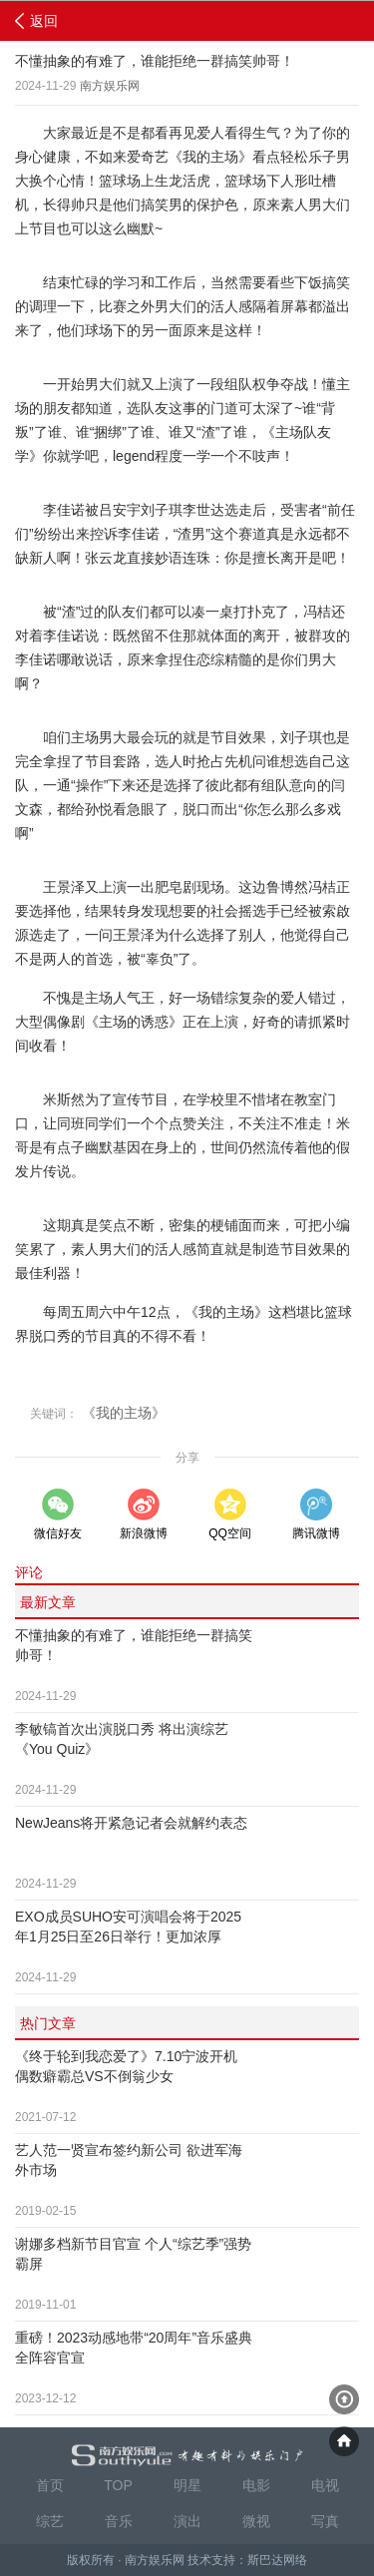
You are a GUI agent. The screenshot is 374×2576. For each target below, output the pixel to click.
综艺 (50, 2521)
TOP (118, 2485)
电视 (325, 2485)
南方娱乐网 (110, 86)
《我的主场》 (124, 1413)
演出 (187, 2521)
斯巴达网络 (277, 2560)
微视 (256, 2521)
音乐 (119, 2521)
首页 (50, 2485)
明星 (187, 2485)
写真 (325, 2521)
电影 (256, 2485)
